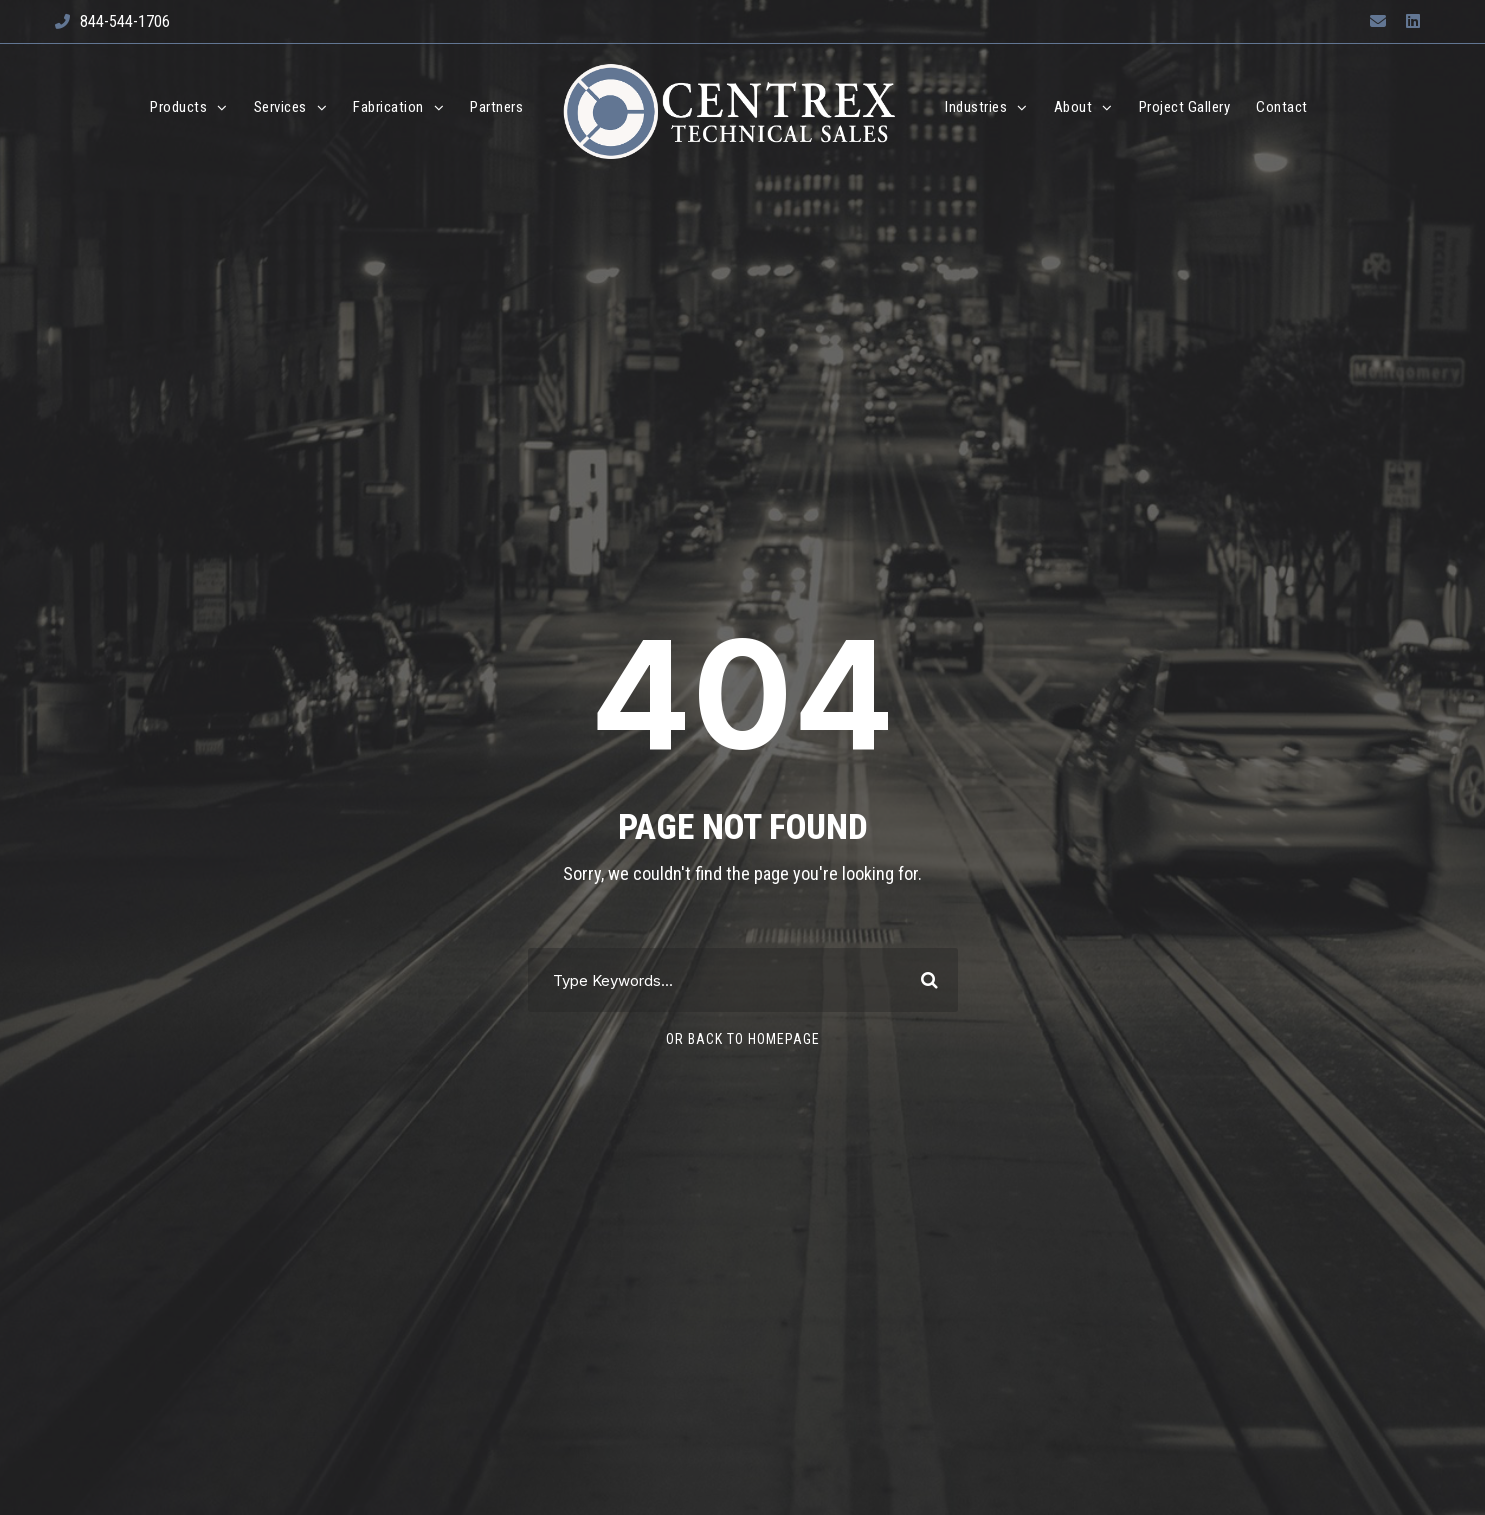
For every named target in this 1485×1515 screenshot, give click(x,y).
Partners (496, 107)
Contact (1282, 107)
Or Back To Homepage (743, 1039)
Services (280, 107)
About (1073, 107)
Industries (976, 107)
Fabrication (388, 107)
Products (178, 107)
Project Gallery (1185, 107)
